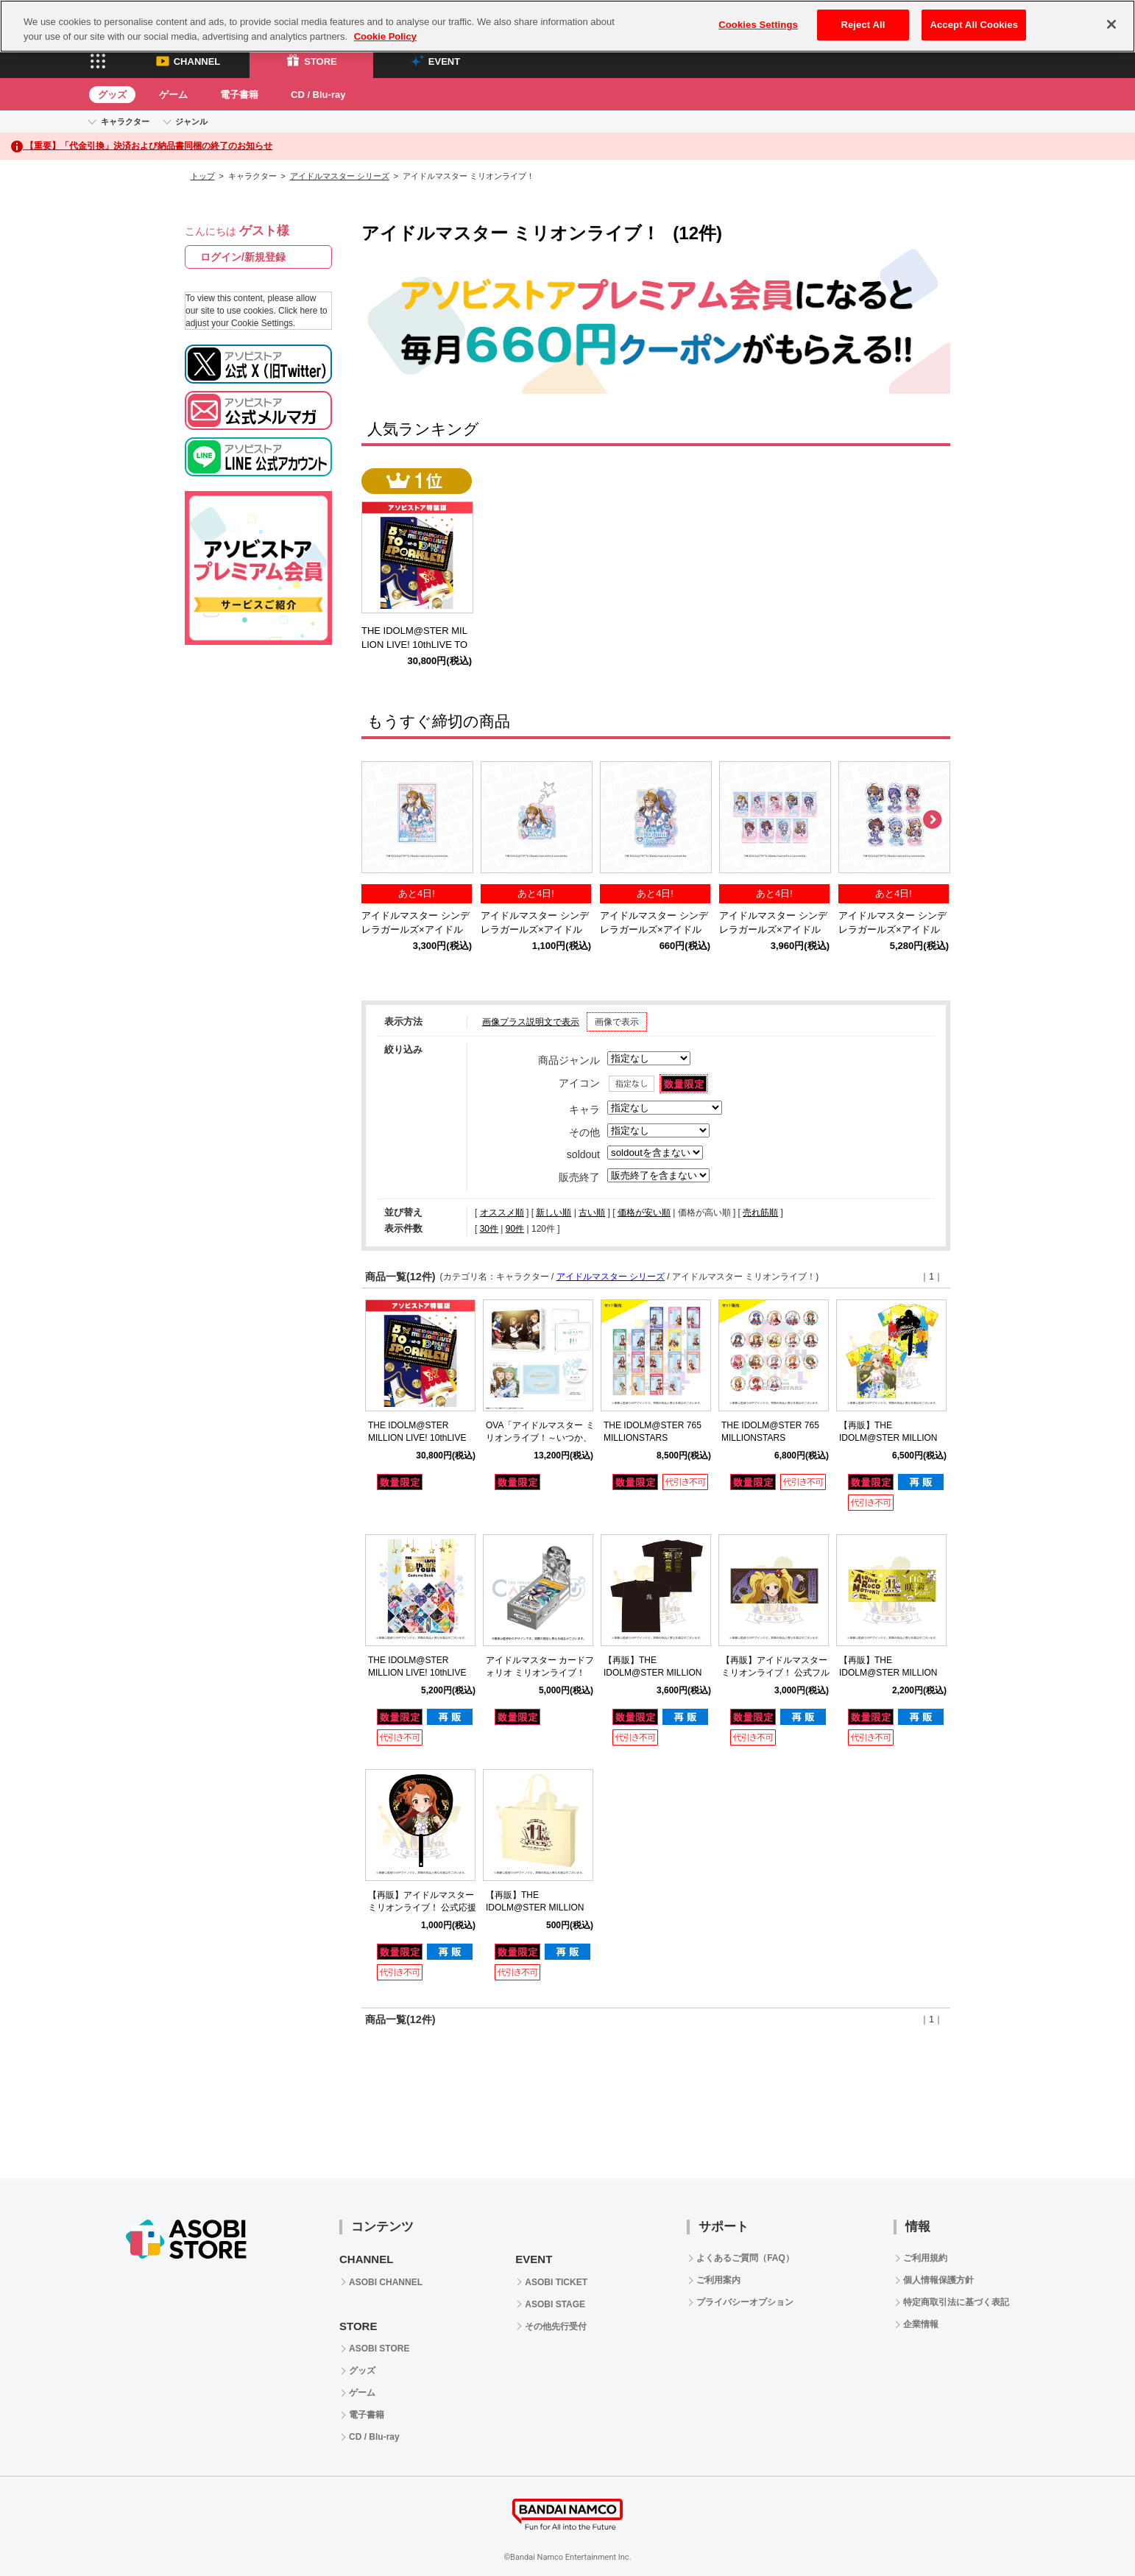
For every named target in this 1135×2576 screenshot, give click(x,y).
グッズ (112, 94)
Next (932, 820)
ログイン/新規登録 (243, 257)
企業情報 (920, 2324)
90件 (515, 1229)
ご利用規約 (925, 2258)
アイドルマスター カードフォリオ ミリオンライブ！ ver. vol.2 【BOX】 (540, 1672)
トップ (203, 176)
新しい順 (553, 1212)
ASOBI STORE (379, 2348)
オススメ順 (502, 1212)
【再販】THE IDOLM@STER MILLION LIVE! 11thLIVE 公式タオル (892, 1672)
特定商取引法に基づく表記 (956, 2302)
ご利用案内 (718, 2280)
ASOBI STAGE (555, 2304)
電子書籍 (239, 94)
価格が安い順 (644, 1212)
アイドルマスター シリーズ (339, 176)
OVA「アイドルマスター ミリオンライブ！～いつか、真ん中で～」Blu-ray (540, 1437)
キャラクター (125, 121)
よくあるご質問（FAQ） (745, 2258)
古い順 (592, 1212)
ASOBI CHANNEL (385, 2282)
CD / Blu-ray (318, 94)
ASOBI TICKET (556, 2282)
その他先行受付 (556, 2326)
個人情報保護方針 (938, 2280)
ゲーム (173, 94)
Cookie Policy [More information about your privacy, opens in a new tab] (385, 25)
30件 (489, 1229)
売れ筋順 (760, 1212)
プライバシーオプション (744, 2302)
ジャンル (191, 121)
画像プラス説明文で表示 (530, 1022)
